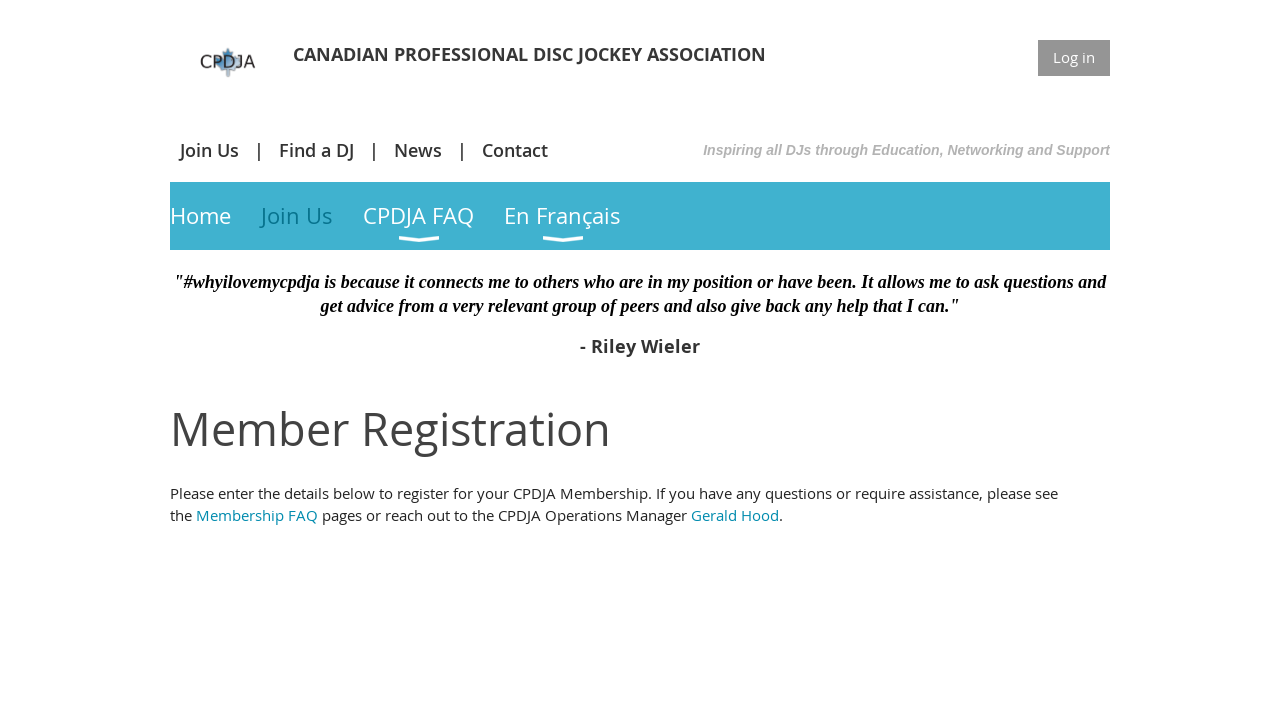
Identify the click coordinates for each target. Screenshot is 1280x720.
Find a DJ (316, 150)
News (418, 150)
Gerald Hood (735, 515)
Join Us (209, 150)
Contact (515, 150)
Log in (1074, 57)
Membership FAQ (257, 515)
